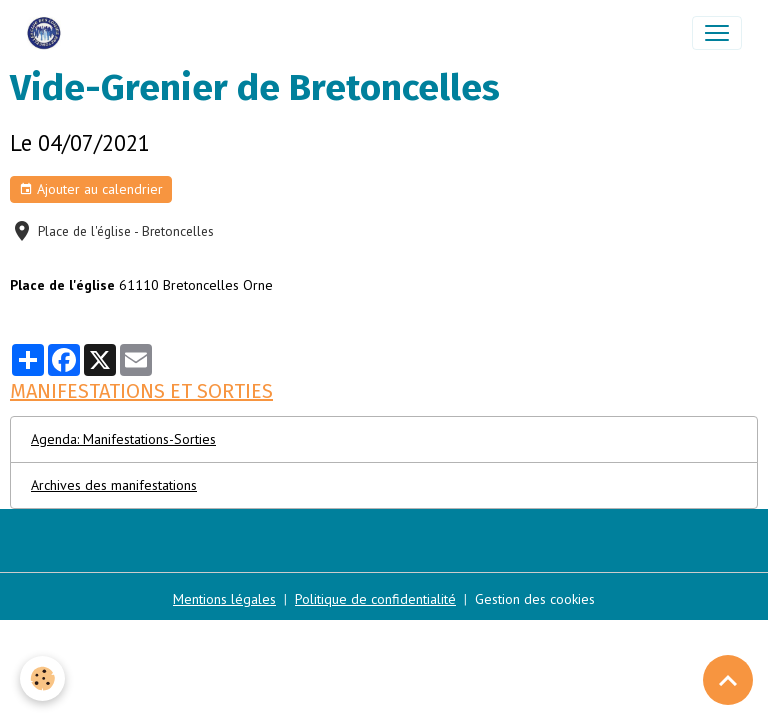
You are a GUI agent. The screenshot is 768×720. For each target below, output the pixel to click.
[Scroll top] (728, 680)
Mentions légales (224, 599)
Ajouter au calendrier (91, 189)
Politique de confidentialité (375, 599)
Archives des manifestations (114, 485)
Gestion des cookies (535, 599)
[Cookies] (42, 678)
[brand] (48, 33)
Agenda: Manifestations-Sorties (123, 439)
